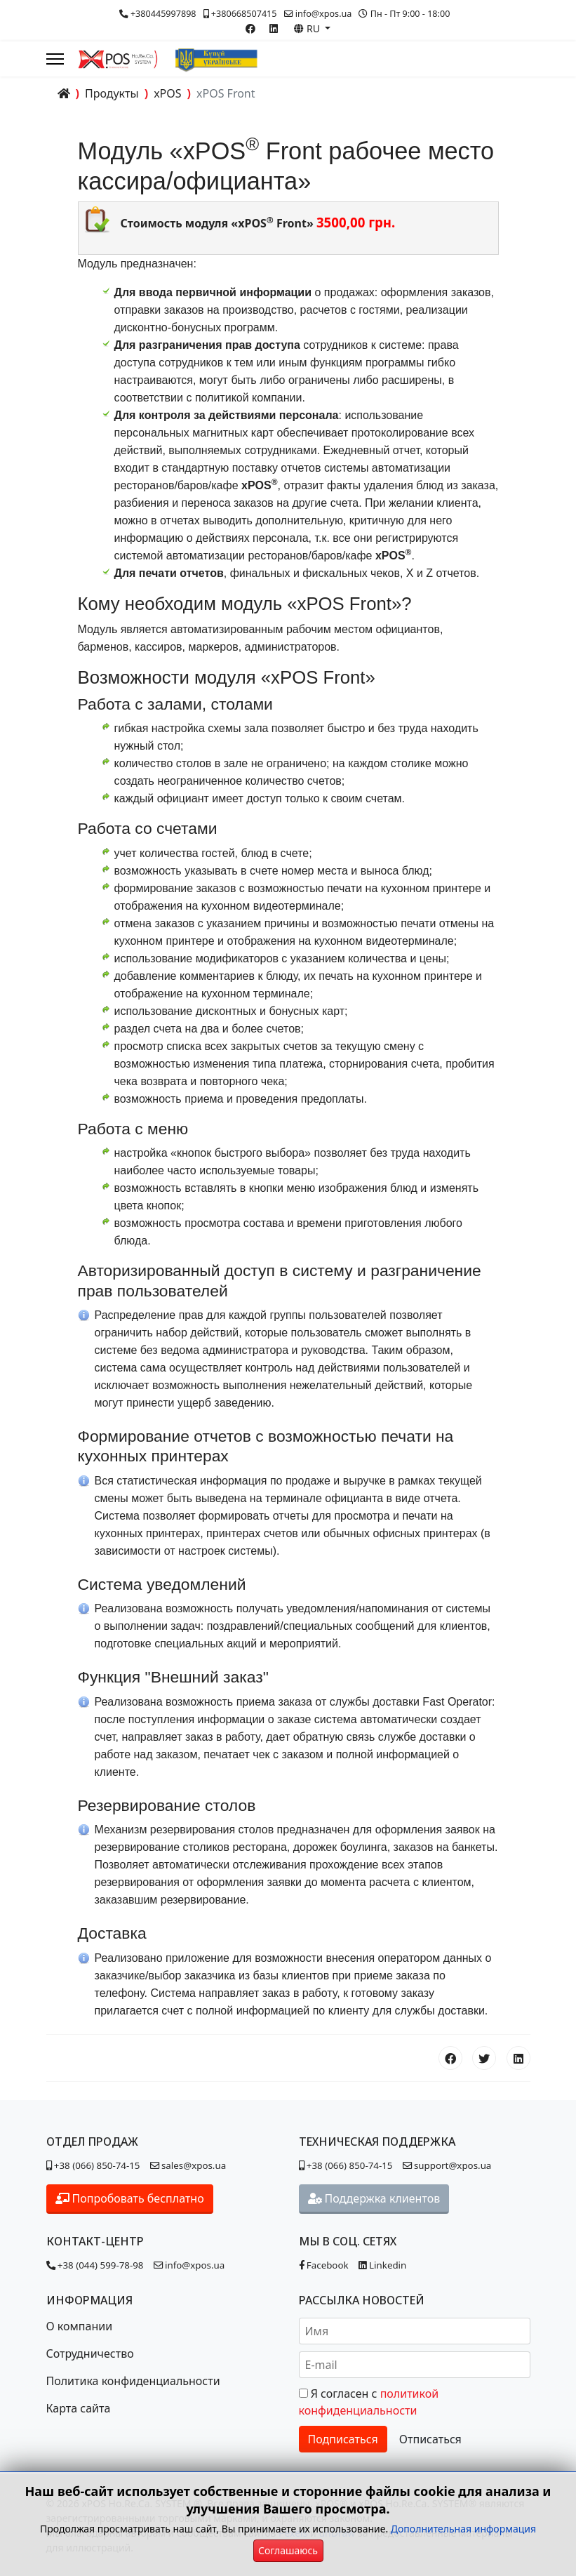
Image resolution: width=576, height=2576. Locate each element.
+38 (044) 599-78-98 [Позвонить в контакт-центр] (95, 2265)
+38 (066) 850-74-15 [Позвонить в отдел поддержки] (346, 2165)
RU (308, 28)
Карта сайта (78, 2408)
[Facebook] (250, 28)
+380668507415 (244, 14)
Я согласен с (369, 2402)
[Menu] (55, 59)
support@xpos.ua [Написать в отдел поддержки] (447, 2165)
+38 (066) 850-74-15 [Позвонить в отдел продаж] (93, 2165)
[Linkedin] (273, 28)
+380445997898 (163, 14)
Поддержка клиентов (374, 2198)
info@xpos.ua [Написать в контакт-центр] (189, 2265)
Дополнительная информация (463, 2528)
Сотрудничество (90, 2353)
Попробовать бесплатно (129, 2198)
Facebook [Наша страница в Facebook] (324, 2265)
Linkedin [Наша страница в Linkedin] (383, 2265)
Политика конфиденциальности (133, 2381)
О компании (79, 2326)
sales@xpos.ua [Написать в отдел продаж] (190, 2165)
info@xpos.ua (323, 14)
